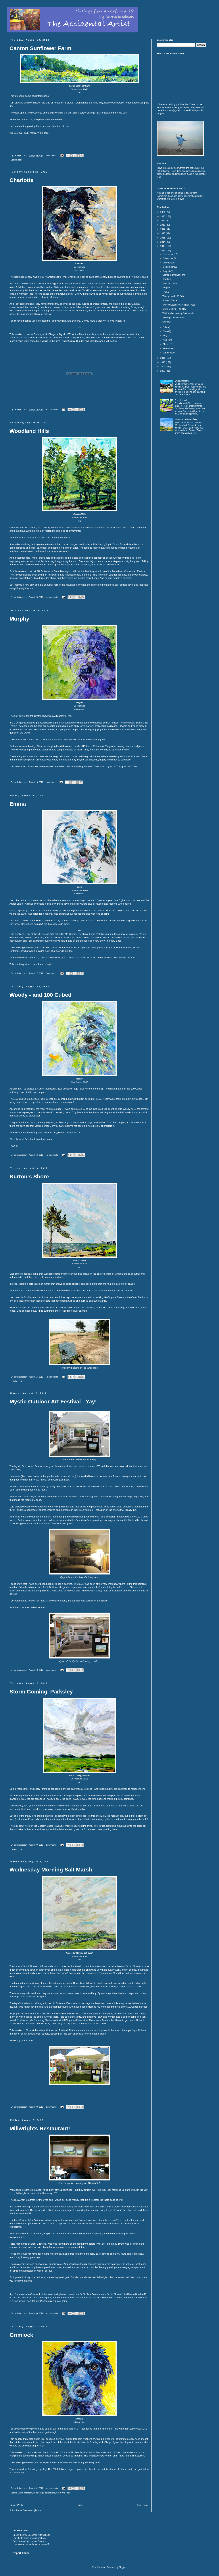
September (168, 267)
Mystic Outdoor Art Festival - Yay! (53, 1401)
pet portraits (50, 2493)
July (165, 327)
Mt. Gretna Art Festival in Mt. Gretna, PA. (59, 934)
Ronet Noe (41, 337)
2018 (163, 225)
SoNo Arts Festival (78, 2452)
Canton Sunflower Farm (40, 48)
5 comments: (51, 1670)
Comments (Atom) (32, 2510)
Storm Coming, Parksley (41, 1692)
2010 (163, 362)
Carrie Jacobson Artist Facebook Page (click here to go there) (70, 1088)
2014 (163, 242)
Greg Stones (77, 337)
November (168, 258)
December (168, 254)
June (165, 331)
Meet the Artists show (90, 334)
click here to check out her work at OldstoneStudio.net (45, 287)
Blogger (122, 2567)
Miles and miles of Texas (187, 419)
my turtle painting (75, 1516)
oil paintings (38, 2493)
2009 (163, 366)
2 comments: (51, 155)
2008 (163, 371)
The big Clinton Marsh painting (25, 2003)
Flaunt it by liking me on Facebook (29, 2538)
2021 (163, 212)
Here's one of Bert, (46, 920)
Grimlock (21, 2335)
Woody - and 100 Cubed (40, 995)
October (167, 262)
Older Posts (142, 2505)
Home (80, 2505)
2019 (163, 220)
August (166, 271)
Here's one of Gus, (107, 920)
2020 (163, 216)
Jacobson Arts (35, 2535)
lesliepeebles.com (58, 290)
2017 (163, 229)
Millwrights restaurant (28, 2193)
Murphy (19, 619)
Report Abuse (21, 2553)
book (20, 160)
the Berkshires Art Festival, (56, 947)
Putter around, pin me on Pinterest (29, 2541)
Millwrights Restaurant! (39, 2128)
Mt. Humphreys (182, 381)
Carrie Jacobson (25, 2493)
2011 (163, 358)
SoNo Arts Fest (63, 2493)
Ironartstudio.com (63, 293)
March (166, 344)
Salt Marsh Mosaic (50, 530)
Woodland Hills (29, 431)
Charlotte (21, 180)
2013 (163, 246)
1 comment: (51, 782)
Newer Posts (16, 2505)
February (167, 348)
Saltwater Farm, (64, 2003)
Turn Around (181, 400)
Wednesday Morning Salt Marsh (50, 1870)
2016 (163, 233)
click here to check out (36, 290)
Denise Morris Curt (121, 337)
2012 (163, 250)
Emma (17, 804)
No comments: (52, 409)
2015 (163, 237)
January (167, 352)
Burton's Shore (29, 1176)
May (165, 335)
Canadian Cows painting (88, 1520)
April (165, 340)
